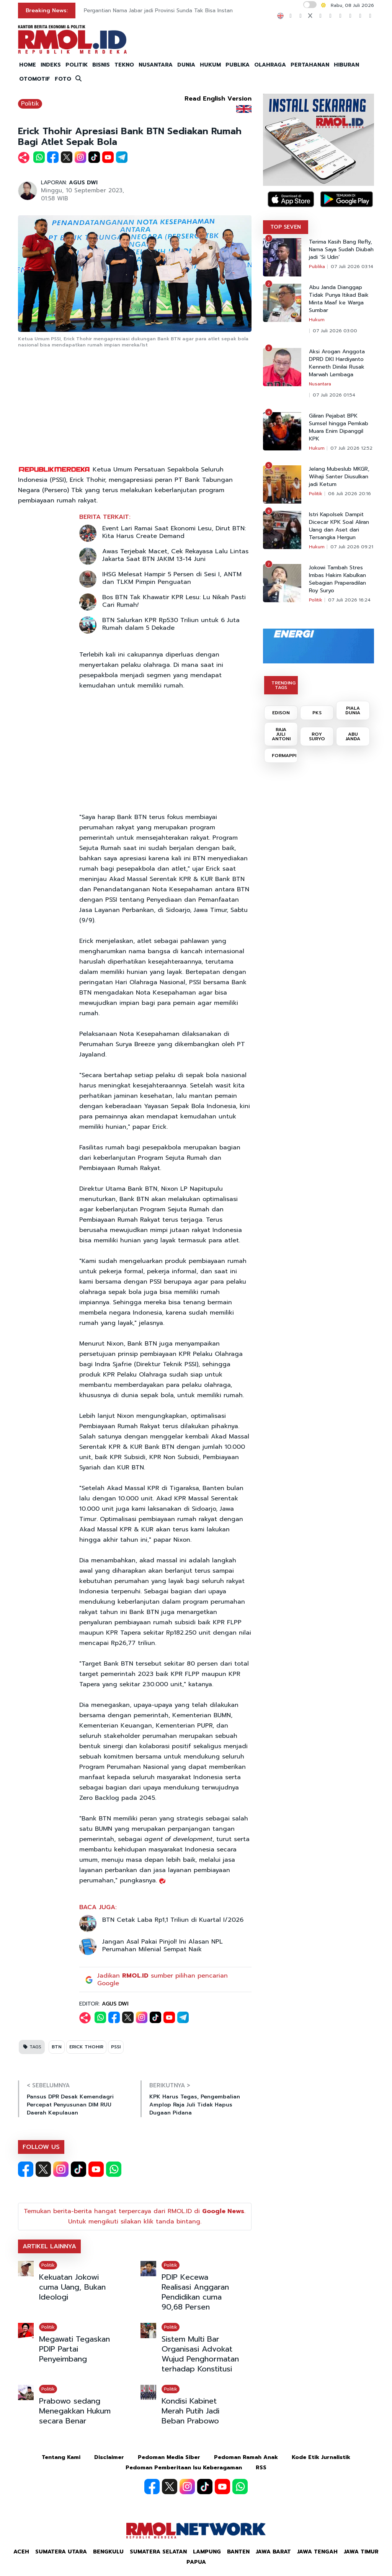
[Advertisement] (135, 407)
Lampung (207, 2552)
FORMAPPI (284, 755)
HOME (27, 65)
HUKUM (210, 65)
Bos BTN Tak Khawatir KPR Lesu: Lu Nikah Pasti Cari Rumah (174, 601)
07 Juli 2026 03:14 (352, 266)
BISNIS (101, 65)
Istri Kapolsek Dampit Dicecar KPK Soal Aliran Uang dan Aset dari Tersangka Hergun (339, 526)
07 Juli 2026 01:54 (334, 395)
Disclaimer (109, 2457)
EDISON (281, 712)
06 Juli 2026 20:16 (349, 493)
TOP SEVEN (285, 227)
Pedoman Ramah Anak (246, 2457)
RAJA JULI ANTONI (281, 734)
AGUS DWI (83, 183)
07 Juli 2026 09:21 (351, 546)
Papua (196, 2562)
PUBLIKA (237, 65)
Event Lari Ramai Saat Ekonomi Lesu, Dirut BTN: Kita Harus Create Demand (174, 532)
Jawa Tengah (317, 2552)
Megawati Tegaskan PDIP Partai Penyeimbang (74, 2349)
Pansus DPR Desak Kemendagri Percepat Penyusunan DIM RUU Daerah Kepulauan (70, 2105)
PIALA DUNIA (352, 710)
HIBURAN (346, 65)
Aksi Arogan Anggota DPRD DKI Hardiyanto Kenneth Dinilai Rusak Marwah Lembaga (337, 363)
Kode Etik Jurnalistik (321, 2457)
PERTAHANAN (310, 65)
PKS (317, 712)
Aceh (21, 2552)
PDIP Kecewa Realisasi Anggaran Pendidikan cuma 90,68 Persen (195, 2292)
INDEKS (51, 65)
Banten (238, 2552)
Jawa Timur (361, 2552)
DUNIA (186, 65)
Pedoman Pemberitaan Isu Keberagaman (184, 2468)
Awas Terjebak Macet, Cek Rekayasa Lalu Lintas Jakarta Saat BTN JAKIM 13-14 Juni (175, 555)
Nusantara (320, 383)
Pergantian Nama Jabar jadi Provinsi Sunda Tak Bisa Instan (158, 10)
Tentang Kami (61, 2457)
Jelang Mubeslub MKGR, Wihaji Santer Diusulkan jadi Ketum (339, 476)
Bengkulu (108, 2552)
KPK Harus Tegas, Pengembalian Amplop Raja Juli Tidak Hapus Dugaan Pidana (194, 2105)
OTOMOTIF (34, 79)
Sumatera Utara (61, 2552)
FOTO (63, 79)
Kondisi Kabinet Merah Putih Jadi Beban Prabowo (190, 2411)
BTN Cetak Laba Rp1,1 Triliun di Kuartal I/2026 (172, 1920)
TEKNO (124, 65)
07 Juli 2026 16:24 (349, 599)
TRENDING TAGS (283, 685)
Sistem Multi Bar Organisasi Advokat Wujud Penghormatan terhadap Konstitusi (200, 2354)
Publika (317, 266)
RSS (261, 2468)
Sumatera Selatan (158, 2552)
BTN (57, 2046)
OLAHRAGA (270, 65)
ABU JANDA (353, 736)
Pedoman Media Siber (169, 2457)
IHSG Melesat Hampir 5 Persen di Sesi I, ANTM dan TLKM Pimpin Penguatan (172, 578)
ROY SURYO (317, 736)
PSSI (116, 2046)
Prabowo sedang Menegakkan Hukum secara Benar (75, 2411)
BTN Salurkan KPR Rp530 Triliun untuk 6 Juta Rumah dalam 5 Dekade (171, 624)
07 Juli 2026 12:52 (351, 448)
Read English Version (218, 98)
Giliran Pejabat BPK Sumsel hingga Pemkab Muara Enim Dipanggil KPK (338, 427)
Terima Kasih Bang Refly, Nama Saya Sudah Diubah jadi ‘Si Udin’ (341, 249)
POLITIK (76, 65)
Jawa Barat (273, 2552)
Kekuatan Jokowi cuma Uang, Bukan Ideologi (72, 2287)
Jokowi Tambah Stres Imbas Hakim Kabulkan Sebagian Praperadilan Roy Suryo (337, 579)
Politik (30, 103)
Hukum (317, 319)
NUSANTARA (156, 65)
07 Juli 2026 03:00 (335, 330)
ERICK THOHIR (86, 2046)
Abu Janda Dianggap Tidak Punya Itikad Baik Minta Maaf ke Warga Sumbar (339, 299)
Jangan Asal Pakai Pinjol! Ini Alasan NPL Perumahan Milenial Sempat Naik (162, 1945)
